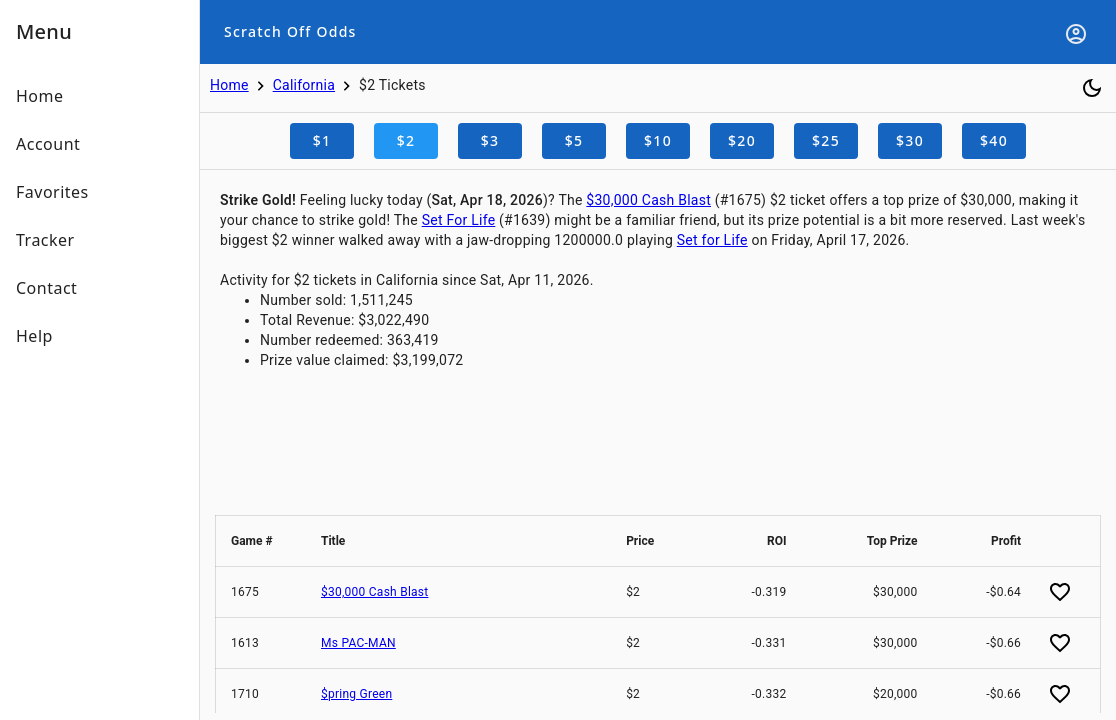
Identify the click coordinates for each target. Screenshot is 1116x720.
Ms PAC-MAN (358, 643)
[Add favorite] (1060, 592)
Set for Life (712, 240)
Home (229, 85)
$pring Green (356, 694)
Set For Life (459, 220)
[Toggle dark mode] (1092, 88)
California (304, 85)
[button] (261, 541)
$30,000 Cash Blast (648, 200)
